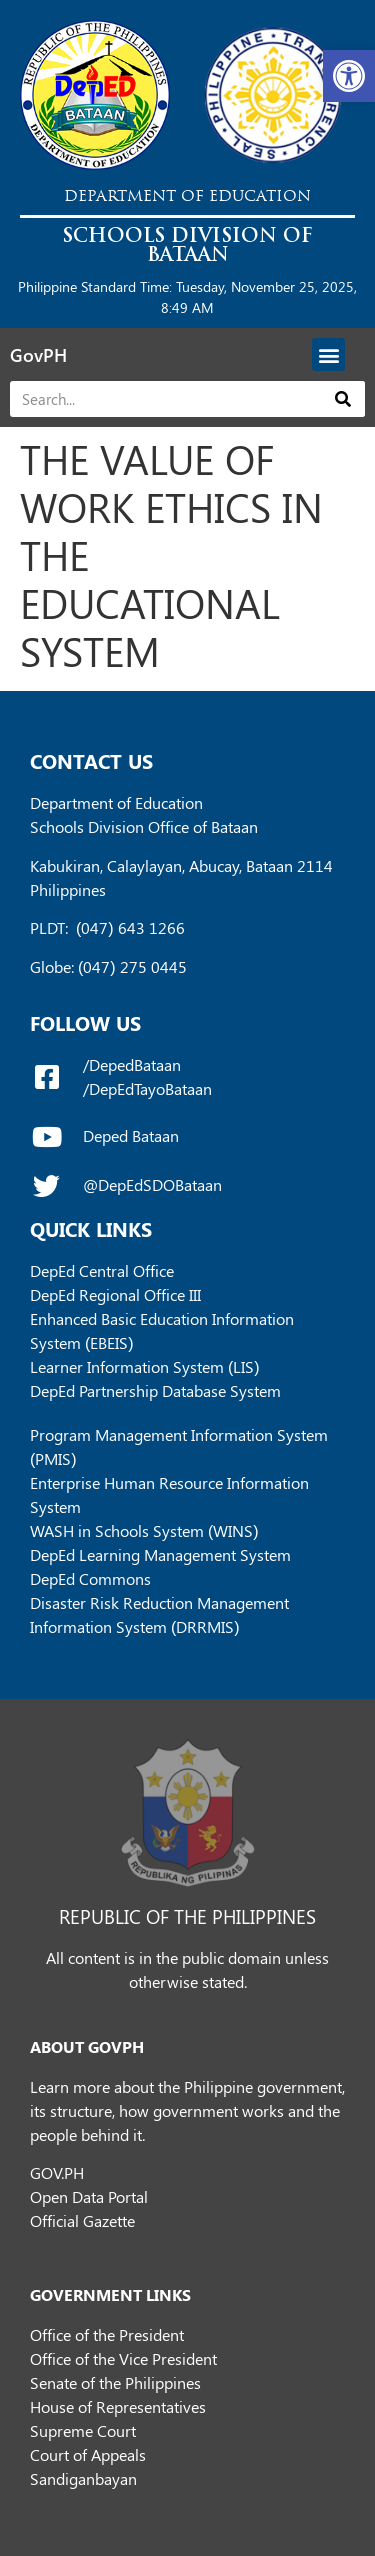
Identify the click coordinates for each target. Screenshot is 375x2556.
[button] (349, 76)
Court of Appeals (88, 2454)
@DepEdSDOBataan (152, 1184)
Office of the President (107, 2334)
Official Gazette (82, 2220)
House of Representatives (118, 2406)
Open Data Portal (89, 2196)
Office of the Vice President (123, 2358)
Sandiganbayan (83, 2478)
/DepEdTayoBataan (147, 1088)
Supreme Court (83, 2430)
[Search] (343, 399)
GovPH (38, 355)
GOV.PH (57, 2172)
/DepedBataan (132, 1064)
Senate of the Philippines (115, 2382)
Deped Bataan (131, 1135)
